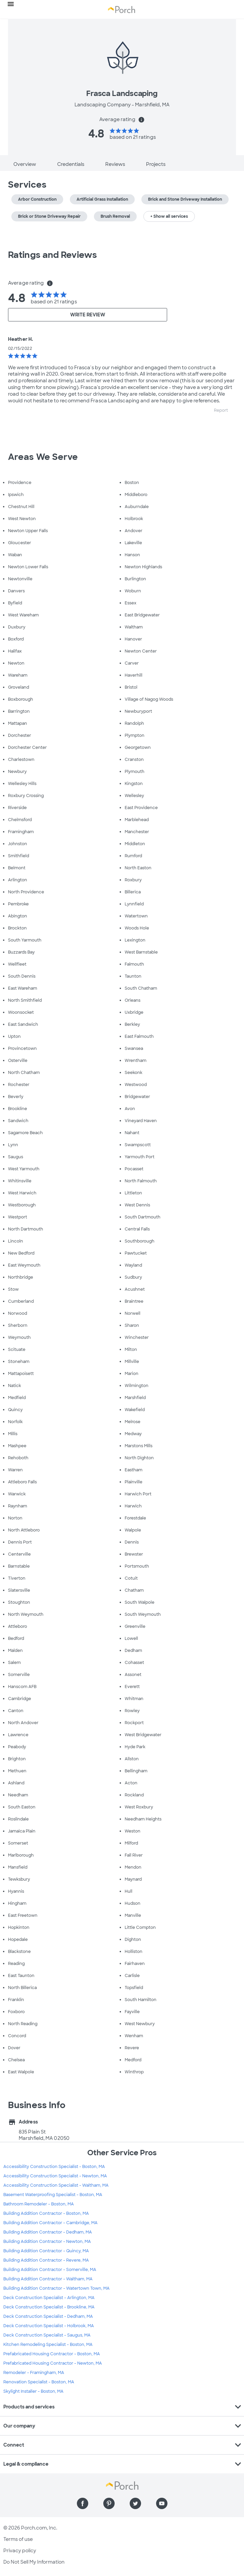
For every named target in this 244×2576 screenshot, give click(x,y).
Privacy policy (19, 2551)
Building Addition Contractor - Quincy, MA (46, 2251)
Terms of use (18, 2539)
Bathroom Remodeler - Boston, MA (38, 2204)
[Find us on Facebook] (82, 2503)
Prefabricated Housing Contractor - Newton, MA (52, 2363)
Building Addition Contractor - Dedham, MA (47, 2232)
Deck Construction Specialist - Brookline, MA (49, 2307)
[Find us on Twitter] (135, 2503)
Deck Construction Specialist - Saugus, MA (47, 2335)
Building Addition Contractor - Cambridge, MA (50, 2222)
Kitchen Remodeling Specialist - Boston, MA (48, 2344)
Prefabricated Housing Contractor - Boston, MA (51, 2354)
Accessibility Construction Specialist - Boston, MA (54, 2166)
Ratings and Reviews (52, 255)
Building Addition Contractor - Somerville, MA (49, 2269)
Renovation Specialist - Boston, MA (38, 2382)
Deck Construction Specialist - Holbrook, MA (48, 2326)
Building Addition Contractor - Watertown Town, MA (56, 2288)
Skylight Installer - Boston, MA (33, 2391)
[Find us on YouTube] (161, 2503)
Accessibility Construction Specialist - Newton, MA (55, 2176)
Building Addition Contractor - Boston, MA (46, 2213)
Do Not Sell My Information (34, 2562)
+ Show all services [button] (169, 216)
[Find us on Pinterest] (109, 2503)
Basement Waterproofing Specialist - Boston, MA (52, 2194)
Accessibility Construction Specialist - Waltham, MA (56, 2185)
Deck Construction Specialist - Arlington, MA (49, 2297)
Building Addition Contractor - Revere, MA (46, 2260)
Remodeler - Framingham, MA (33, 2372)
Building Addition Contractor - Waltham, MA (48, 2279)
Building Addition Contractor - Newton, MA (47, 2241)
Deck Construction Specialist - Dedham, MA (48, 2316)
